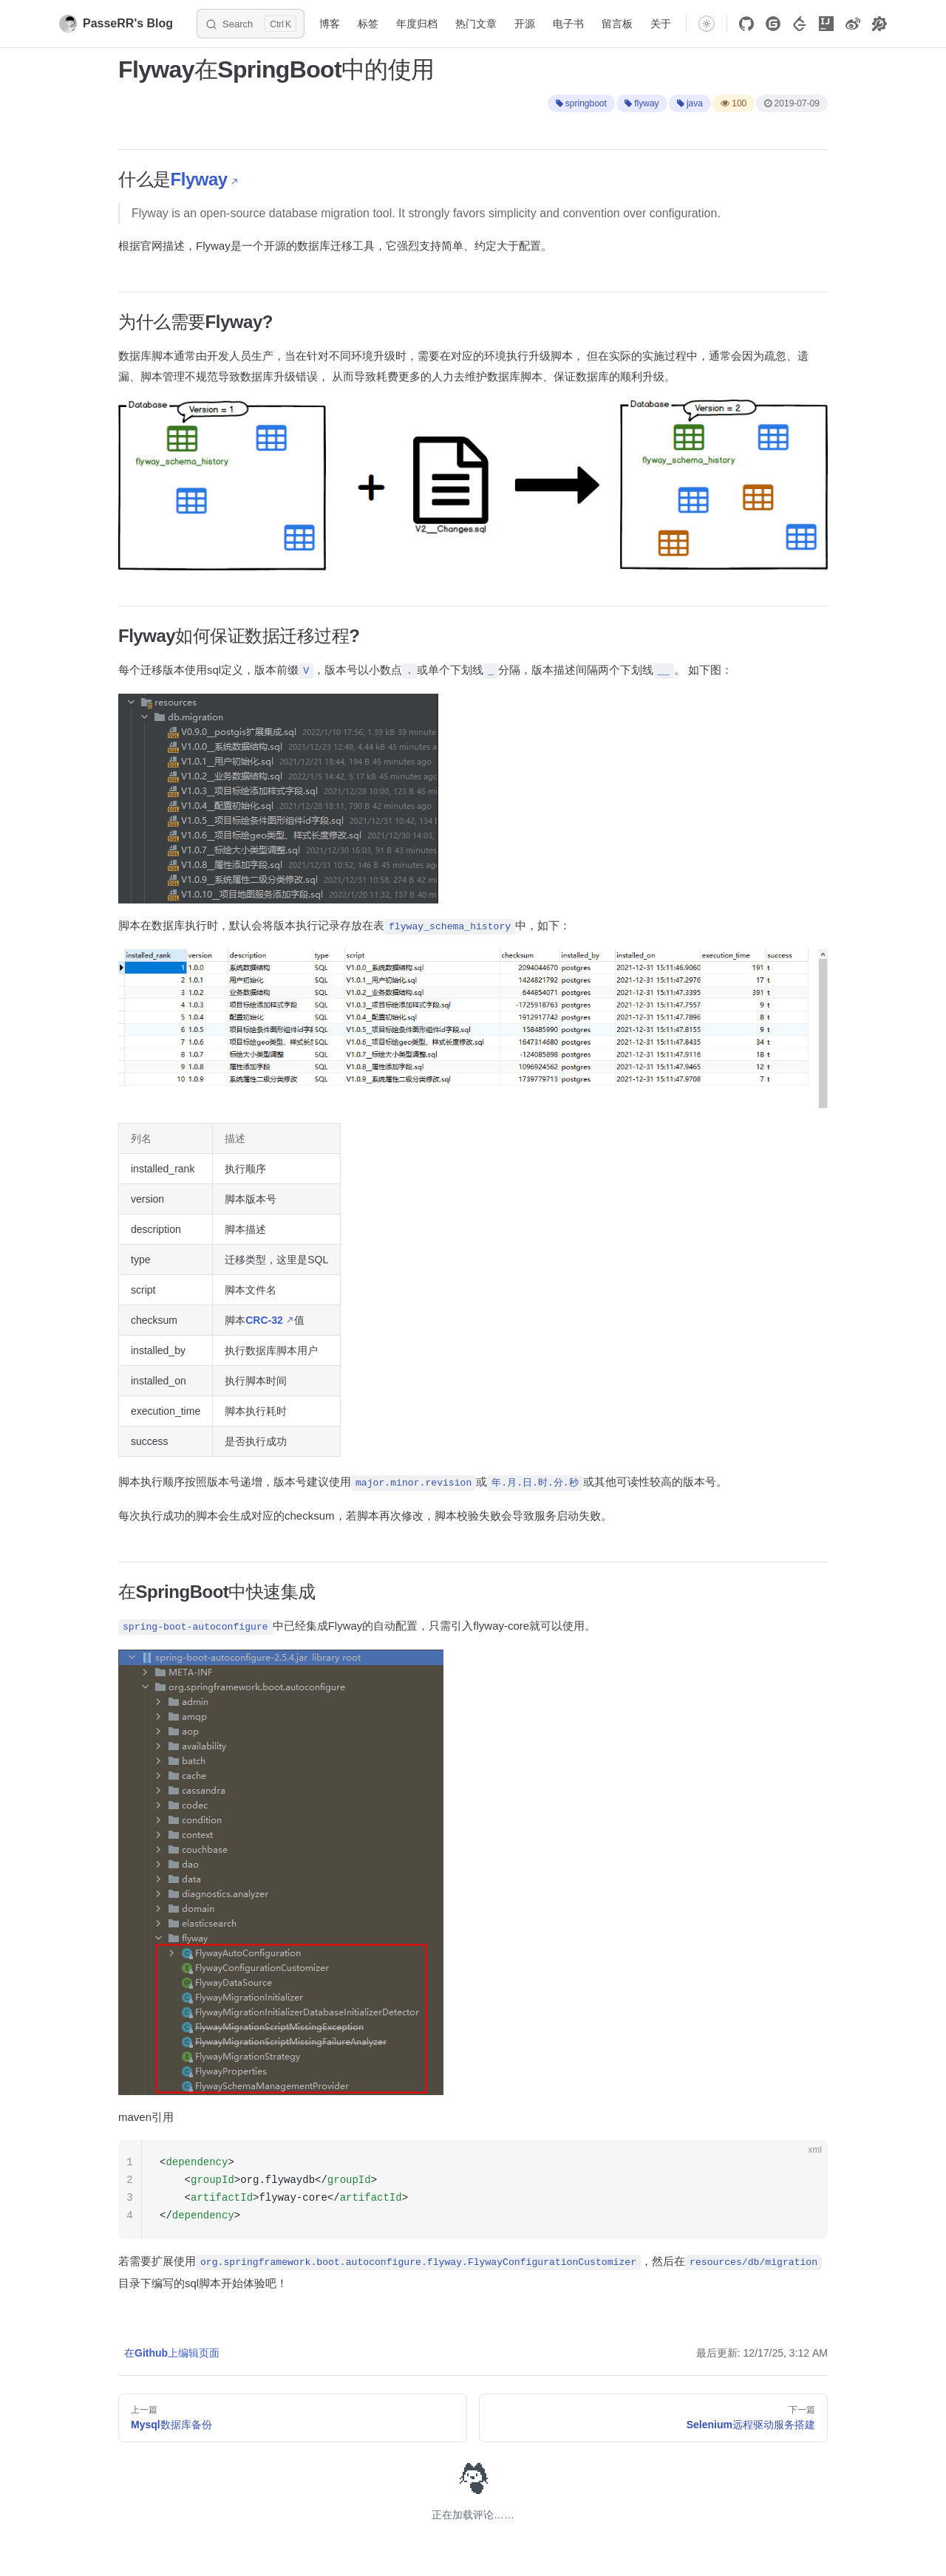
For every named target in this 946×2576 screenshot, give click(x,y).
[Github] (746, 23)
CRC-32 (264, 1320)
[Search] (250, 23)
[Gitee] (773, 23)
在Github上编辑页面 (172, 2353)
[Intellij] (826, 23)
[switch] (706, 24)
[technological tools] (879, 23)
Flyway (199, 179)
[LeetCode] (799, 23)
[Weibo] (853, 23)
